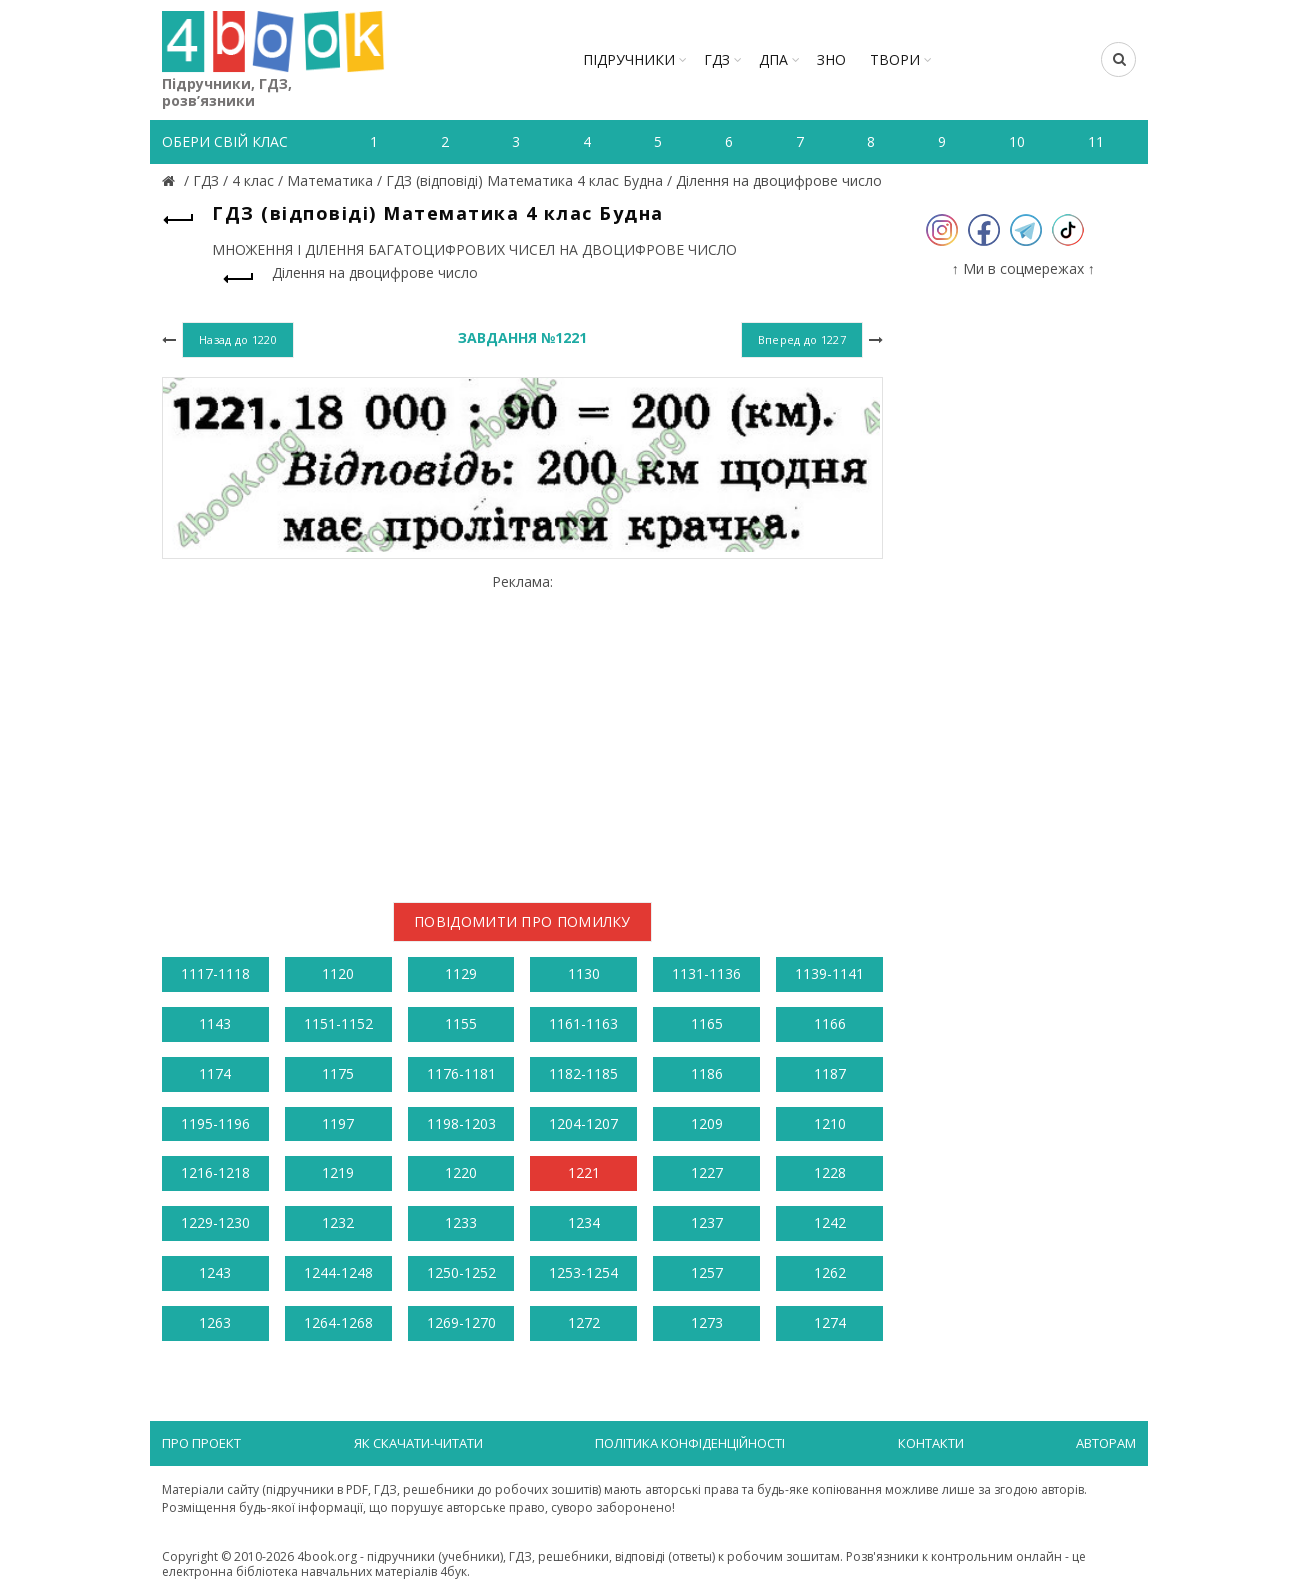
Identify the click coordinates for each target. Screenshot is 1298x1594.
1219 (338, 1172)
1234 (584, 1222)
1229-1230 (215, 1222)
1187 (830, 1073)
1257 (707, 1272)
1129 (461, 973)
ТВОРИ (895, 59)
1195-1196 (215, 1123)
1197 (338, 1123)
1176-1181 (461, 1073)
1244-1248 (338, 1272)
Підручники (629, 59)
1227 (707, 1172)
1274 (830, 1322)
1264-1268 (338, 1322)
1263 (215, 1322)
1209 (707, 1123)
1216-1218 (215, 1172)
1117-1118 (215, 973)
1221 (584, 1172)
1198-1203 (461, 1123)
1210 (830, 1123)
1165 (707, 1023)
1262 (830, 1272)
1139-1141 (829, 973)
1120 (338, 973)
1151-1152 (338, 1023)
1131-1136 (706, 973)
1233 (461, 1222)
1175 (338, 1073)
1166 (830, 1023)
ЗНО (831, 59)
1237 (707, 1222)
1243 (215, 1272)
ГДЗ (717, 59)
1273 (707, 1322)
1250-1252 (461, 1272)
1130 (584, 973)
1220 (461, 1172)
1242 (830, 1222)
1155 (461, 1023)
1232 (338, 1222)
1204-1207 (583, 1123)
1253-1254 (583, 1272)
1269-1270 (461, 1322)
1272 (584, 1322)
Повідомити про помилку (522, 921)
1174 (215, 1073)
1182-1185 (583, 1073)
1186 (707, 1073)
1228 (830, 1172)
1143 (215, 1023)
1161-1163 (583, 1023)
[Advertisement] (522, 730)
